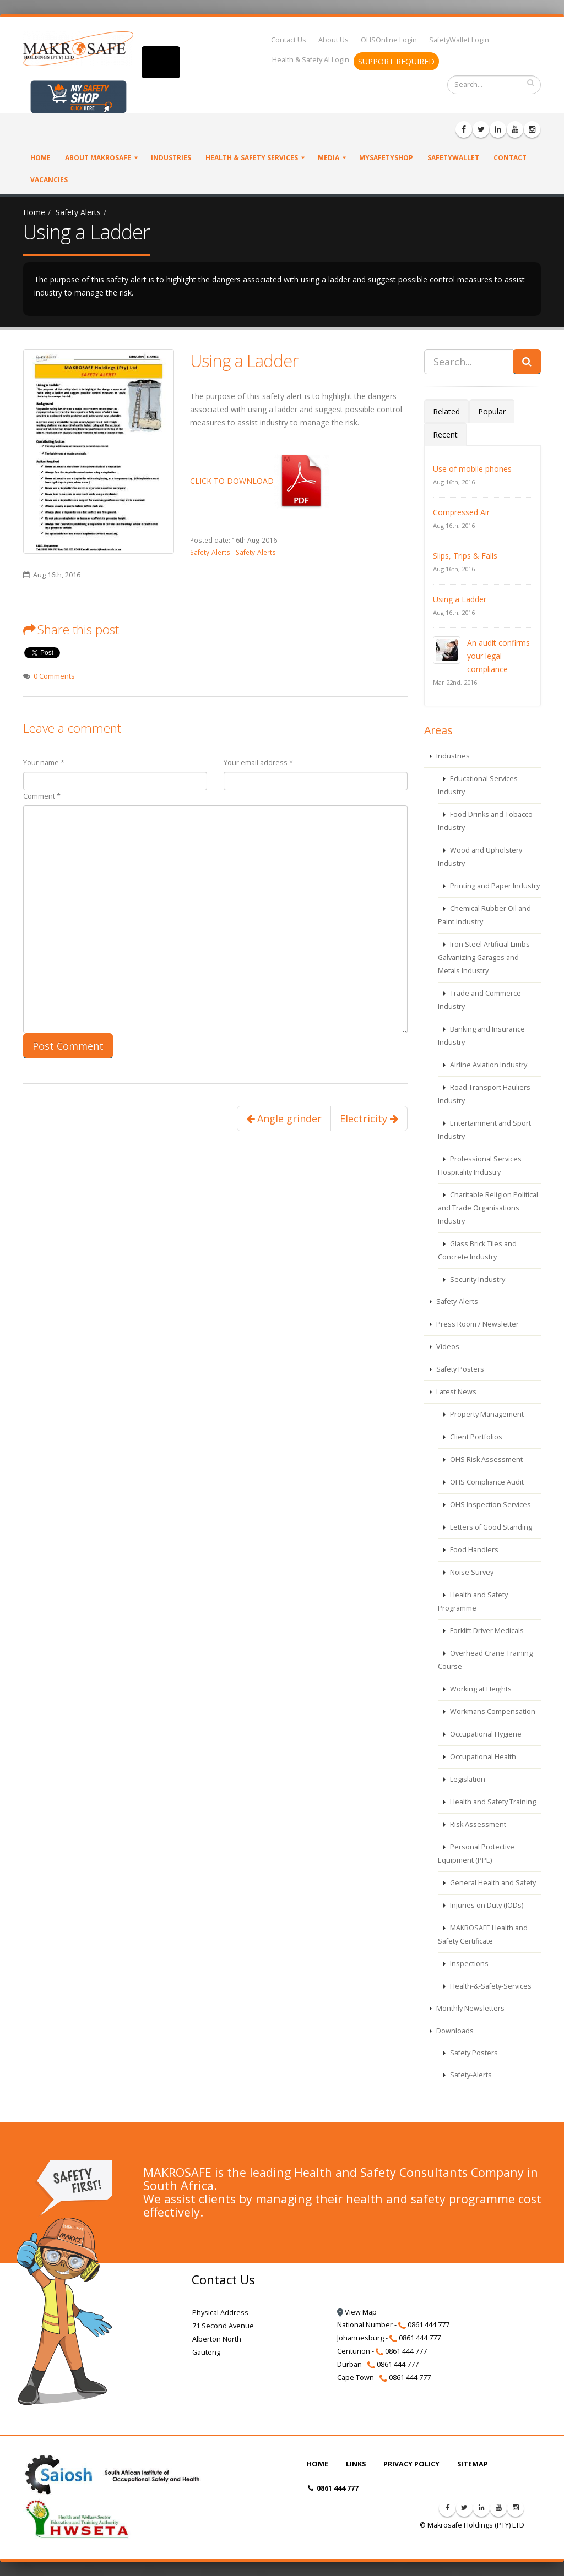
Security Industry (476, 1279)
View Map (357, 2312)
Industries (171, 157)
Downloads (454, 2030)
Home (40, 157)
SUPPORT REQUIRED (396, 61)
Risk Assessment (477, 1824)
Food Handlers (473, 1549)
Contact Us (288, 40)
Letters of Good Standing (490, 1527)
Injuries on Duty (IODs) (485, 1905)
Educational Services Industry (478, 785)
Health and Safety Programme (473, 1601)
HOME (317, 2464)
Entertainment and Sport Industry (484, 1129)
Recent (445, 434)
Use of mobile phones (472, 468)
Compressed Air (461, 512)
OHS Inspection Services (489, 1504)
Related (446, 411)
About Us (333, 40)
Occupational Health (482, 1756)
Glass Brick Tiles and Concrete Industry (477, 1250)
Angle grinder (284, 1118)
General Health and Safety (492, 1882)
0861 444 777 (333, 2488)
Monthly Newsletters (470, 2008)
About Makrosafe (98, 157)
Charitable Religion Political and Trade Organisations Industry (488, 1208)
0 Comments (54, 676)
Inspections (468, 1963)
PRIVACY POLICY (411, 2464)
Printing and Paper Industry (494, 886)
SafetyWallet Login (459, 40)
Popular (492, 411)
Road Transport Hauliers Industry (484, 1094)
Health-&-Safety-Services (490, 1986)
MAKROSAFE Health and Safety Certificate (483, 1934)
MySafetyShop (386, 157)
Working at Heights (480, 1689)
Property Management (486, 1414)
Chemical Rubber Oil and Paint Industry (484, 915)
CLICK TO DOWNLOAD (259, 481)
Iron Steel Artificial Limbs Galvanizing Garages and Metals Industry (484, 957)
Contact (510, 157)
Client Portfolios (475, 1437)
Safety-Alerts (210, 552)
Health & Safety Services (251, 157)
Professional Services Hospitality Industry (480, 1165)
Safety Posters (459, 1369)
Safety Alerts (78, 212)
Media (328, 157)
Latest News (455, 1391)
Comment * (42, 796)
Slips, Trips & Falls (465, 555)
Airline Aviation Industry (487, 1064)
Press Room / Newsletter (477, 1324)
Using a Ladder (244, 360)
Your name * (43, 762)
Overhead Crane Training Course (485, 1660)
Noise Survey (471, 1572)
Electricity (369, 1118)
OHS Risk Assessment (485, 1459)
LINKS (356, 2464)
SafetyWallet (453, 157)
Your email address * (258, 762)
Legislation (466, 1779)
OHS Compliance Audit (486, 1482)
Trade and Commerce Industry (479, 1000)
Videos (447, 1346)
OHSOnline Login (389, 40)
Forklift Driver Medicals (486, 1630)
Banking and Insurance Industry (481, 1035)
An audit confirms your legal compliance (498, 655)
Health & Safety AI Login (310, 59)
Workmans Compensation (491, 1711)
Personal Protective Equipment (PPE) (476, 1853)
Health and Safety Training (492, 1802)
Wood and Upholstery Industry (480, 856)
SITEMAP (472, 2464)
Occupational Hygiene (485, 1734)
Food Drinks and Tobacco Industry (485, 821)
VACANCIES (49, 179)
